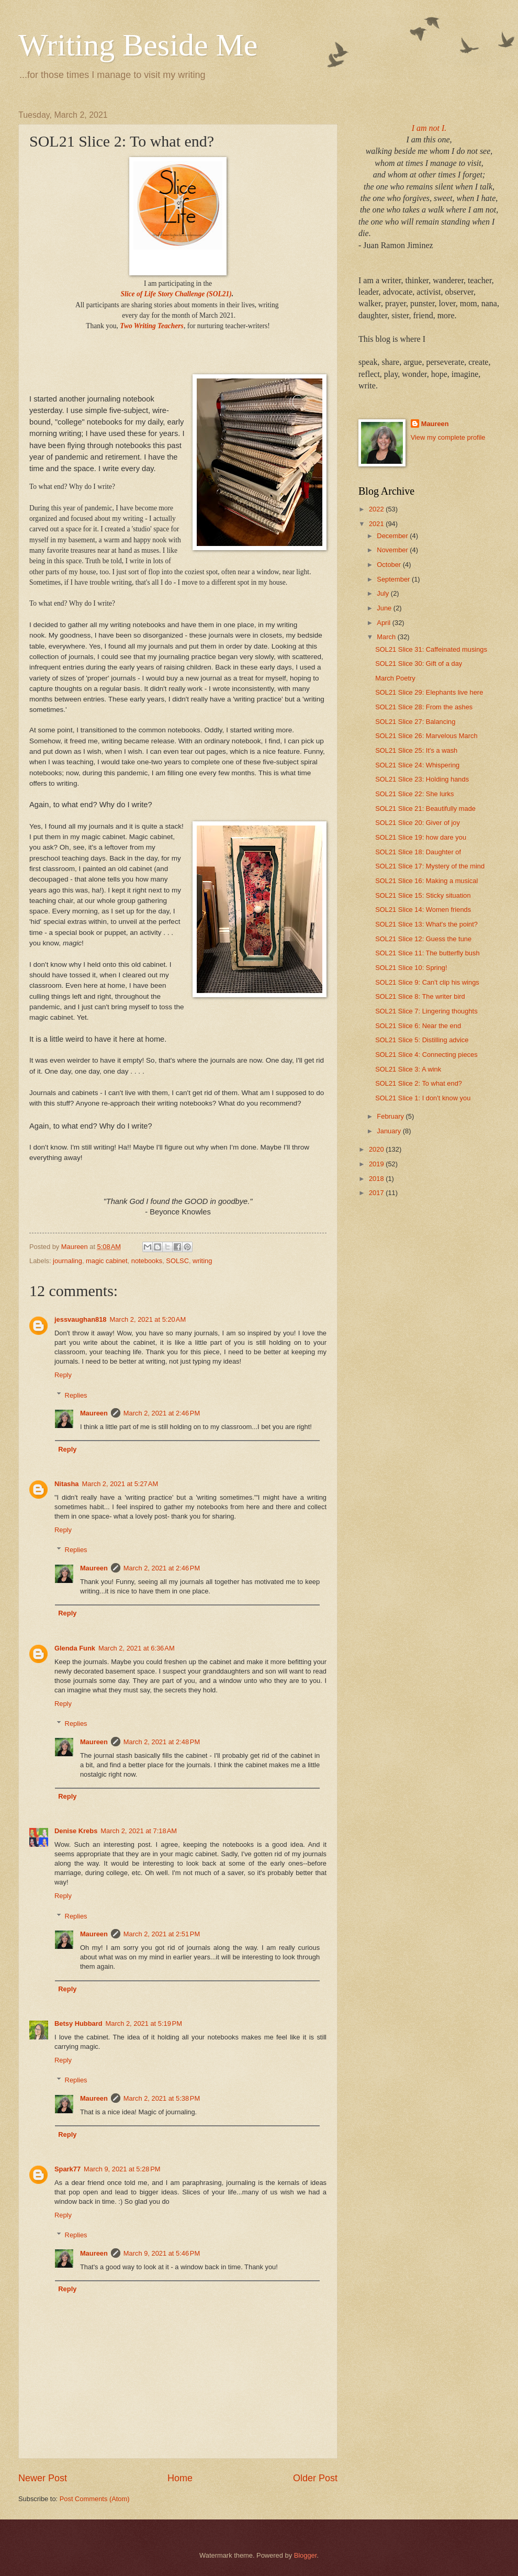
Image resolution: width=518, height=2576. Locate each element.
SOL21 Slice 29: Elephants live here (429, 692)
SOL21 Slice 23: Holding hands (422, 779)
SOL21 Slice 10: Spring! (411, 968)
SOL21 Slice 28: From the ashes (423, 707)
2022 (377, 509)
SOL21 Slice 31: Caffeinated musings (431, 649)
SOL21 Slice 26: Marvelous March (426, 736)
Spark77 (67, 2169)
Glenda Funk (74, 1648)
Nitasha (66, 1484)
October (389, 564)
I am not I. (429, 128)
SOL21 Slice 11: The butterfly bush (427, 953)
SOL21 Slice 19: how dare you (420, 837)
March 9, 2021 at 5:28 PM (122, 2169)
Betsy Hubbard (78, 2023)
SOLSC (177, 1261)
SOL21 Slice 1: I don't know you (422, 1098)
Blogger (305, 2555)
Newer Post (42, 2478)
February (391, 1116)
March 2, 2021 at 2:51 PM (161, 1934)
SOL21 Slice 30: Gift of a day (418, 663)
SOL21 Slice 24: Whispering (417, 765)
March (387, 637)
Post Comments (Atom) (95, 2499)
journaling (67, 1261)
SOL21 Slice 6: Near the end (418, 1026)
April (384, 623)
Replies (76, 1395)
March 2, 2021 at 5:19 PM (144, 2023)
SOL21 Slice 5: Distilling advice (421, 1040)
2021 (377, 524)
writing (202, 1261)
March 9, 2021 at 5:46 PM (161, 2253)
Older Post (315, 2478)
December (393, 536)
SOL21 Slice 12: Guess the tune (423, 939)
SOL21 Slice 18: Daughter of (418, 852)
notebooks (146, 1261)
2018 (377, 1179)
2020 (377, 1149)
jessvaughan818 (80, 1319)
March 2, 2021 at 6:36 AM (136, 1648)
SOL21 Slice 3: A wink (408, 1069)
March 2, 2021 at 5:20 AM (147, 1319)
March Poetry (395, 678)
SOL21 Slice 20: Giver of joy (417, 823)
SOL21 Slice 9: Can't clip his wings (427, 982)
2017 (377, 1193)
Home (180, 2478)
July (383, 593)
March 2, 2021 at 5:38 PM (161, 2098)
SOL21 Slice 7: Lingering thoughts (426, 1011)
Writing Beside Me (138, 45)
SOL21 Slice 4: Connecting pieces (426, 1054)
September (394, 579)
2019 (377, 1164)
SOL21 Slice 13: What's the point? (426, 924)
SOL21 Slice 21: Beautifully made (425, 808)
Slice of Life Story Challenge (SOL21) (176, 294)
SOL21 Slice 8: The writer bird (420, 996)
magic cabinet (106, 1261)
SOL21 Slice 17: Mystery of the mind (430, 866)
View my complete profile (448, 437)
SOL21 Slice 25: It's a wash (416, 750)
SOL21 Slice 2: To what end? (418, 1083)
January (389, 1131)
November (393, 550)
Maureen (94, 1413)
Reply (63, 1375)
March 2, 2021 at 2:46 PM (161, 1413)
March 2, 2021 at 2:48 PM (161, 1742)
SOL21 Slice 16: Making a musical (426, 881)
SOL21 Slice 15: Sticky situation (423, 895)
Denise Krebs (75, 1831)
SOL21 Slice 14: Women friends (423, 909)
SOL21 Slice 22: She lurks (414, 794)
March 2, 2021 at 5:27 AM (120, 1484)
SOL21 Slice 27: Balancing (415, 722)
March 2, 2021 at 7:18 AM (138, 1831)
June (385, 608)
